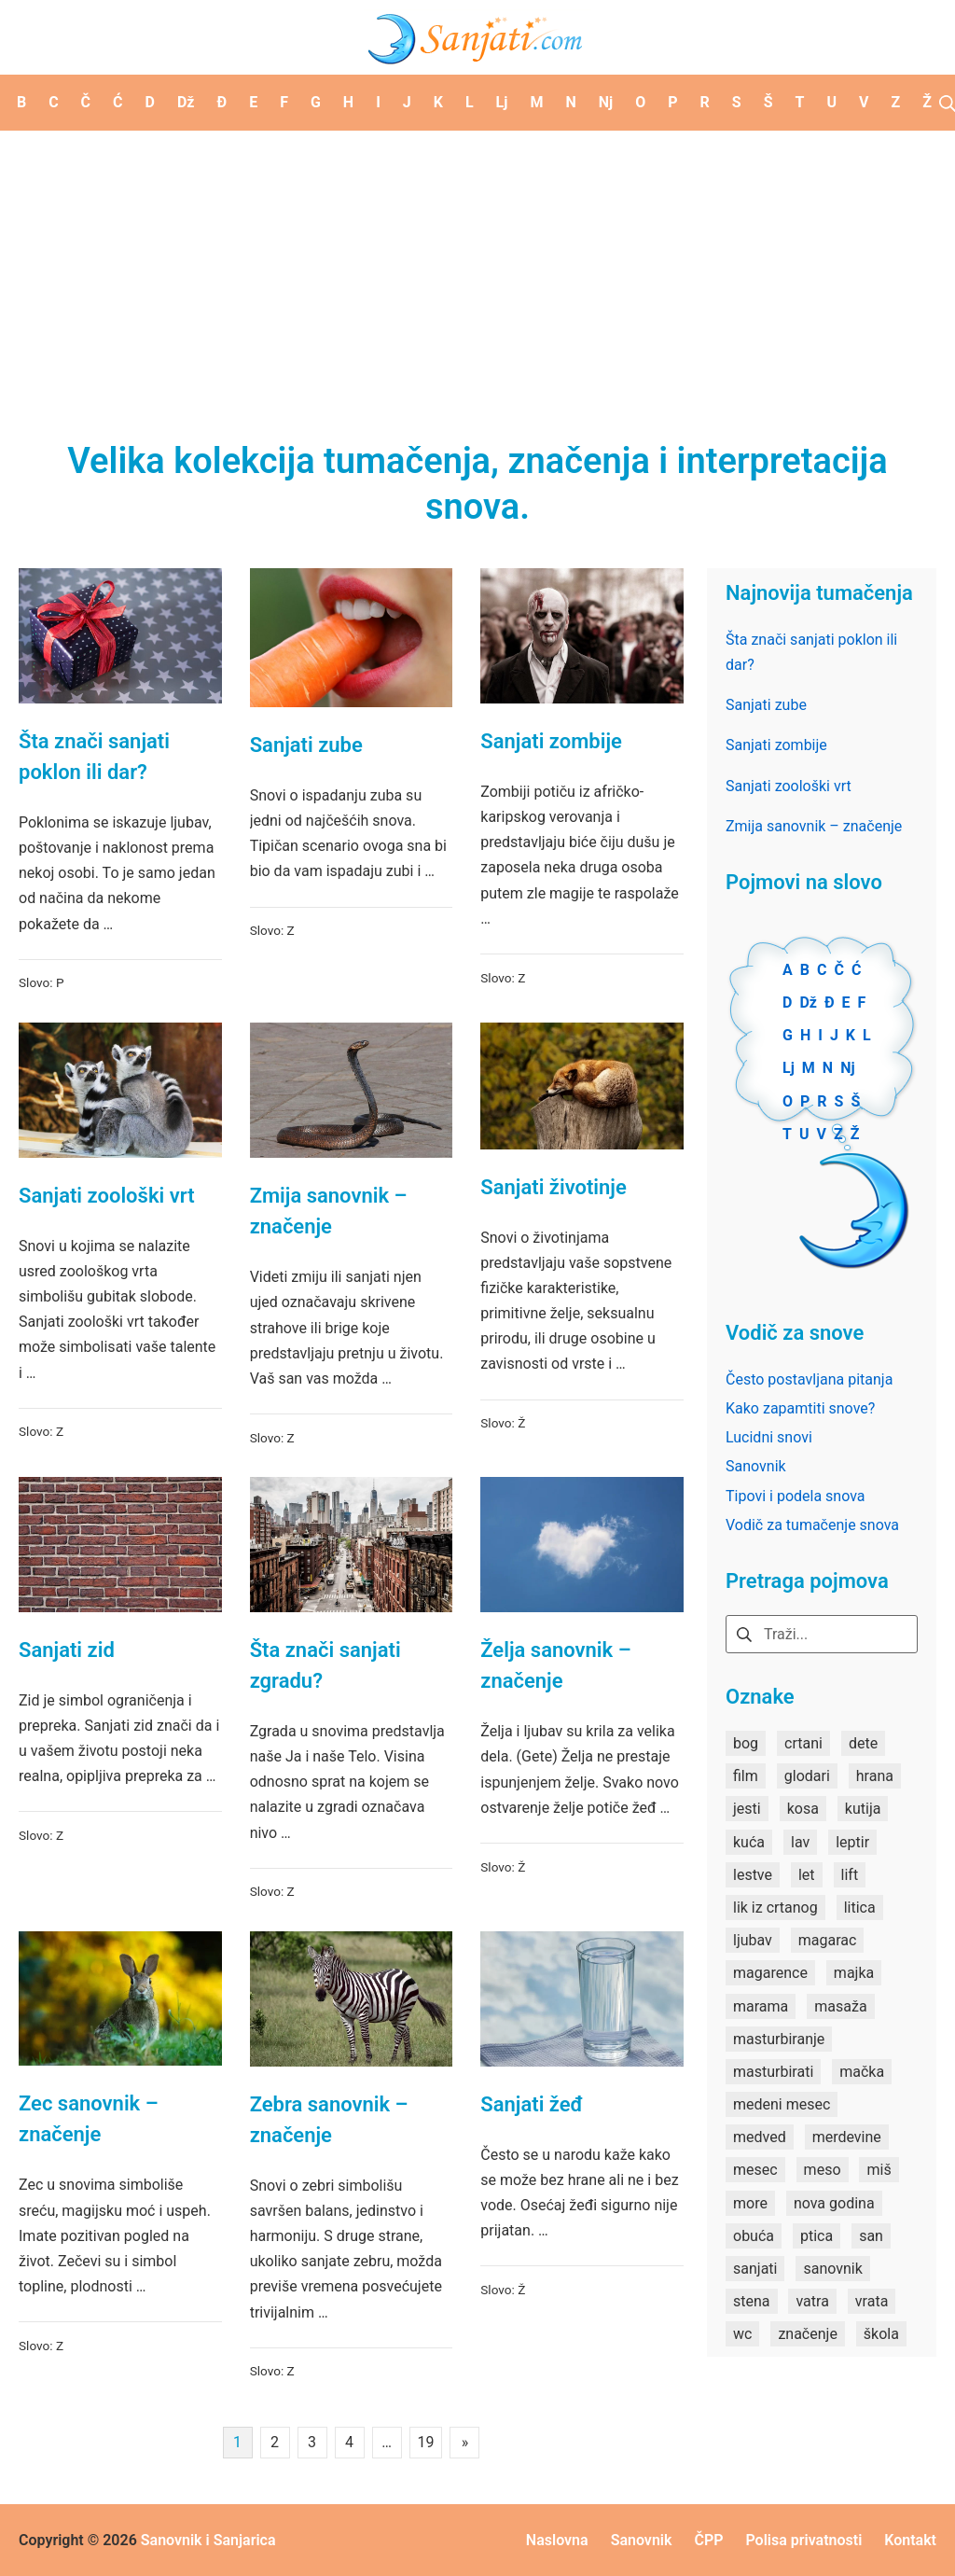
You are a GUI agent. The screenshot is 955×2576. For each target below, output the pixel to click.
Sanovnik (756, 1466)
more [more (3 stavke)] (750, 2203)
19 (426, 2442)
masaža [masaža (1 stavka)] (840, 2006)
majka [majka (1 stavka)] (854, 1973)
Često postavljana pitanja (809, 1379)
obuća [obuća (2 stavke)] (753, 2236)
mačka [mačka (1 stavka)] (861, 2072)
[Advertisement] (477, 270)
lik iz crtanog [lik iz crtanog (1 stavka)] (775, 1907)
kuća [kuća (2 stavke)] (749, 1842)
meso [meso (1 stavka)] (822, 2170)
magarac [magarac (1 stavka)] (827, 1940)
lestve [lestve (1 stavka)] (752, 1875)
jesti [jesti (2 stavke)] (747, 1808)
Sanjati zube (306, 745)
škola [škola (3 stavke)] (881, 2334)
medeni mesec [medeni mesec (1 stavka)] (781, 2104)
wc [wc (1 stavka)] (742, 2334)
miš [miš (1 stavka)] (878, 2170)
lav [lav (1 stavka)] (800, 1842)
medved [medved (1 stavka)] (759, 2137)
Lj (788, 1068)
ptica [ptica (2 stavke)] (816, 2236)
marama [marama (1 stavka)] (760, 2006)
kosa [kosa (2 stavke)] (803, 1808)
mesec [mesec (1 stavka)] (755, 2170)
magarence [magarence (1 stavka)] (770, 1973)
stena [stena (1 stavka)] (751, 2301)
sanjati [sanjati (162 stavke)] (755, 2268)
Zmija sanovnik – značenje (814, 826)
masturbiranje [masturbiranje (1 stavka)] (778, 2039)
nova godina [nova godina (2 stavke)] (834, 2203)
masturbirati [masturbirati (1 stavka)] (773, 2072)
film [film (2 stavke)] (745, 1776)
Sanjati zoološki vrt (107, 1195)
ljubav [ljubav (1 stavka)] (752, 1940)
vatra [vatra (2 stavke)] (812, 2301)
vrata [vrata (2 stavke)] (872, 2301)
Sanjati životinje (553, 1187)
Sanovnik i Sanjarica (208, 2540)
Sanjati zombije (551, 741)
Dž (808, 1002)
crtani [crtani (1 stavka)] (803, 1743)
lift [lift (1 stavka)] (850, 1875)
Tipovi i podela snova (795, 1496)
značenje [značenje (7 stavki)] (807, 2334)
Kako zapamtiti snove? (800, 1408)
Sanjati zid (67, 1650)
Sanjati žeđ (531, 2104)
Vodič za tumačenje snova (812, 1525)
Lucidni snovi (769, 1437)
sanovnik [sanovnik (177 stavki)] (832, 2268)
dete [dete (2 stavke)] (863, 1743)
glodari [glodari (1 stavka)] (807, 1776)
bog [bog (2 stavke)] (745, 1743)
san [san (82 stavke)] (871, 2236)
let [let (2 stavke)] (806, 1875)
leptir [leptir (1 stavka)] (852, 1842)
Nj (847, 1068)
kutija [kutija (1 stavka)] (863, 1808)
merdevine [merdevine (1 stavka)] (846, 2137)
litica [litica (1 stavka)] (860, 1907)
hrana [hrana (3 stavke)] (874, 1776)
